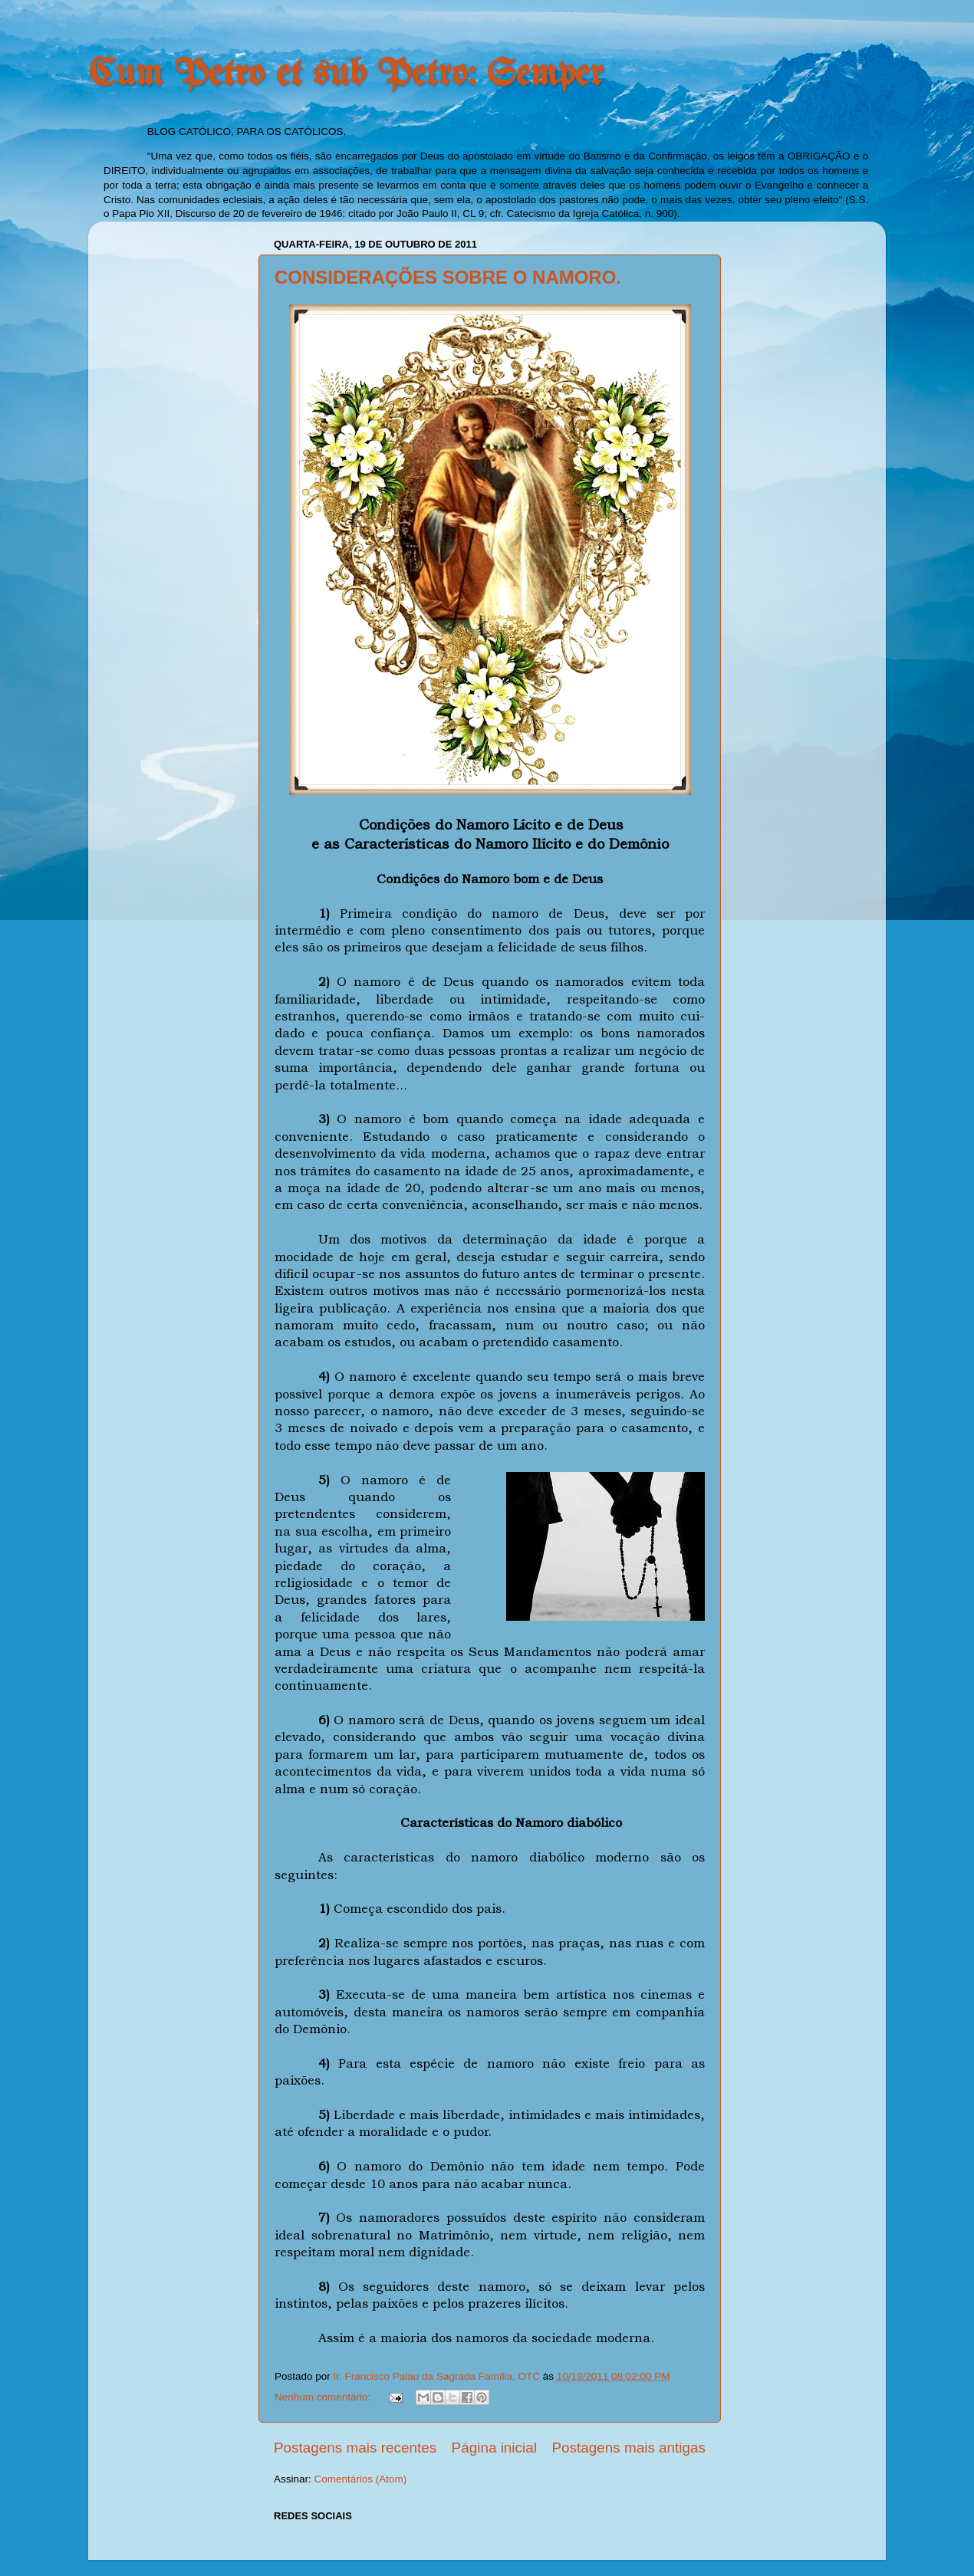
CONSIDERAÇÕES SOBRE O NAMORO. (448, 277)
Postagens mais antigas (628, 2448)
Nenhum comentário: (324, 2397)
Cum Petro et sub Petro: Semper (346, 75)
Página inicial (494, 2448)
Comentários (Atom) (360, 2479)
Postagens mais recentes (355, 2448)
